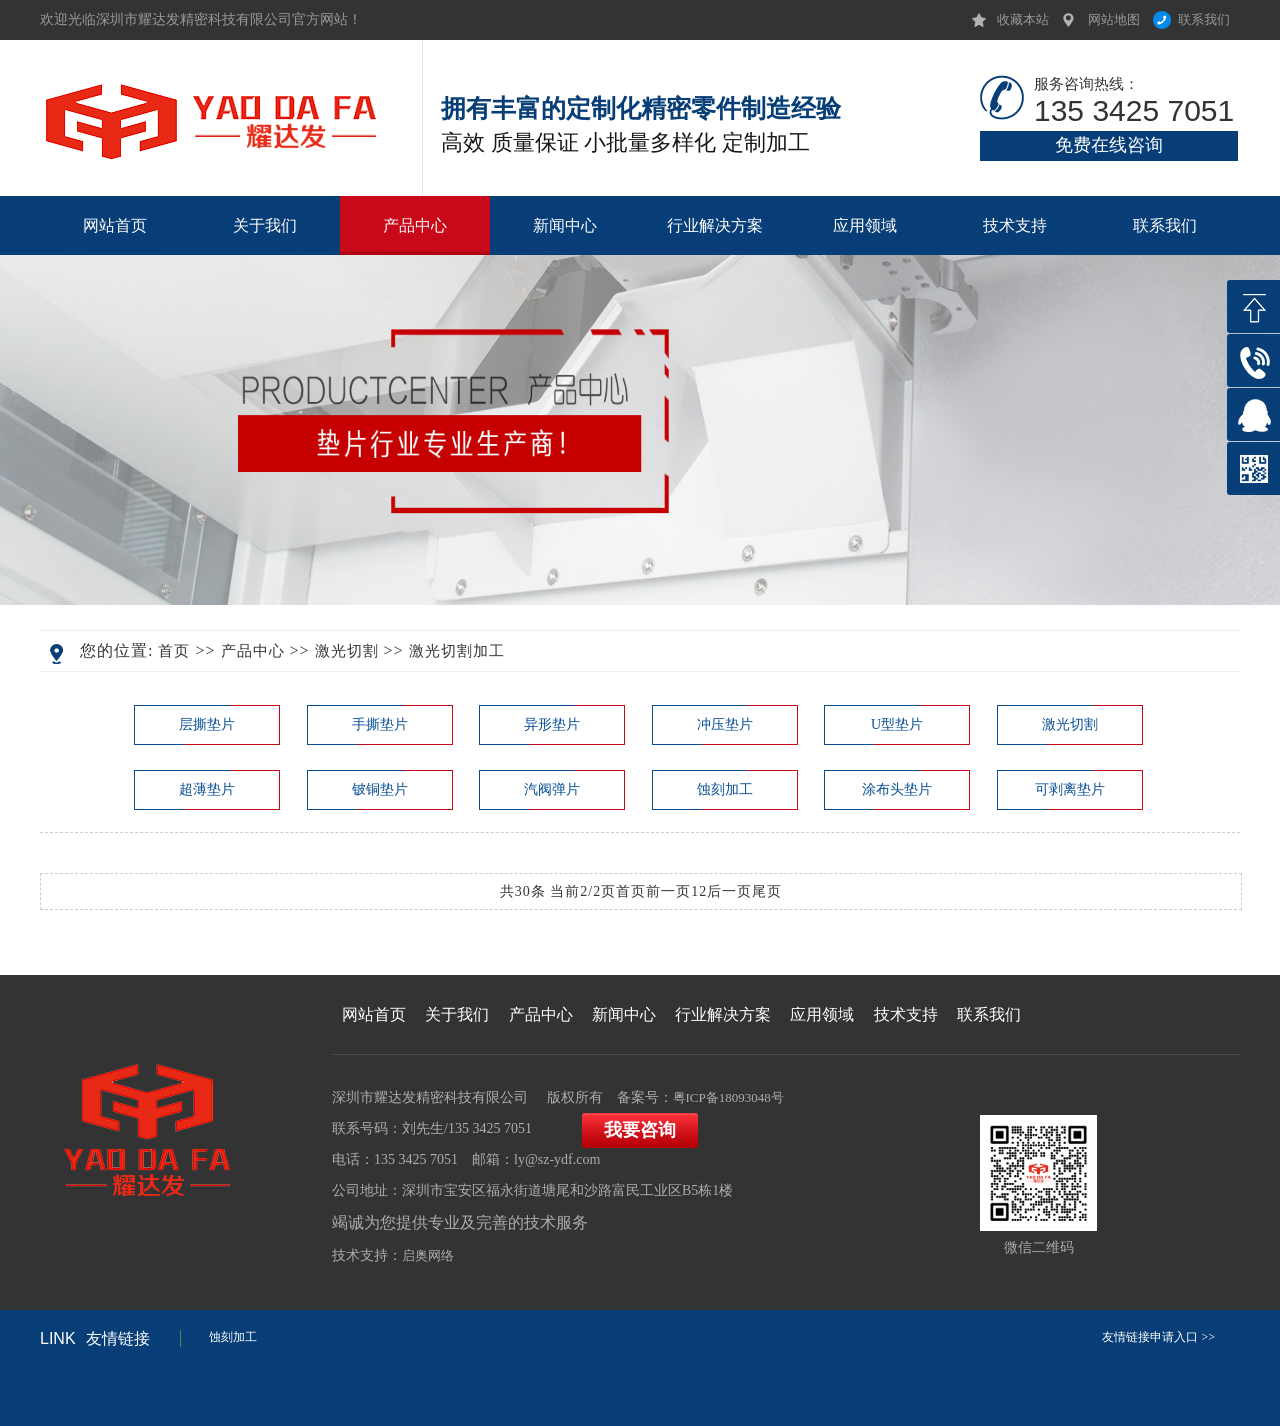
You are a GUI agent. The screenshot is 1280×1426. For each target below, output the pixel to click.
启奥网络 (428, 1255)
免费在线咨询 (1109, 145)
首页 (174, 651)
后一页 (729, 891)
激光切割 (347, 651)
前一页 (668, 891)
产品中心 (415, 225)
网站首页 (115, 225)
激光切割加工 (457, 651)
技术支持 (1015, 225)
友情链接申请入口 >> (1158, 1337)
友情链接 (95, 1338)
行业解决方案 (715, 225)
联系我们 (1204, 19)
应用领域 (865, 225)
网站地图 (1114, 19)
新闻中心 (565, 225)
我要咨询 (640, 1130)
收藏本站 (1023, 19)
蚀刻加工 (233, 1337)
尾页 (767, 891)
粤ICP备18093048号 (728, 1097)
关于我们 (265, 225)
